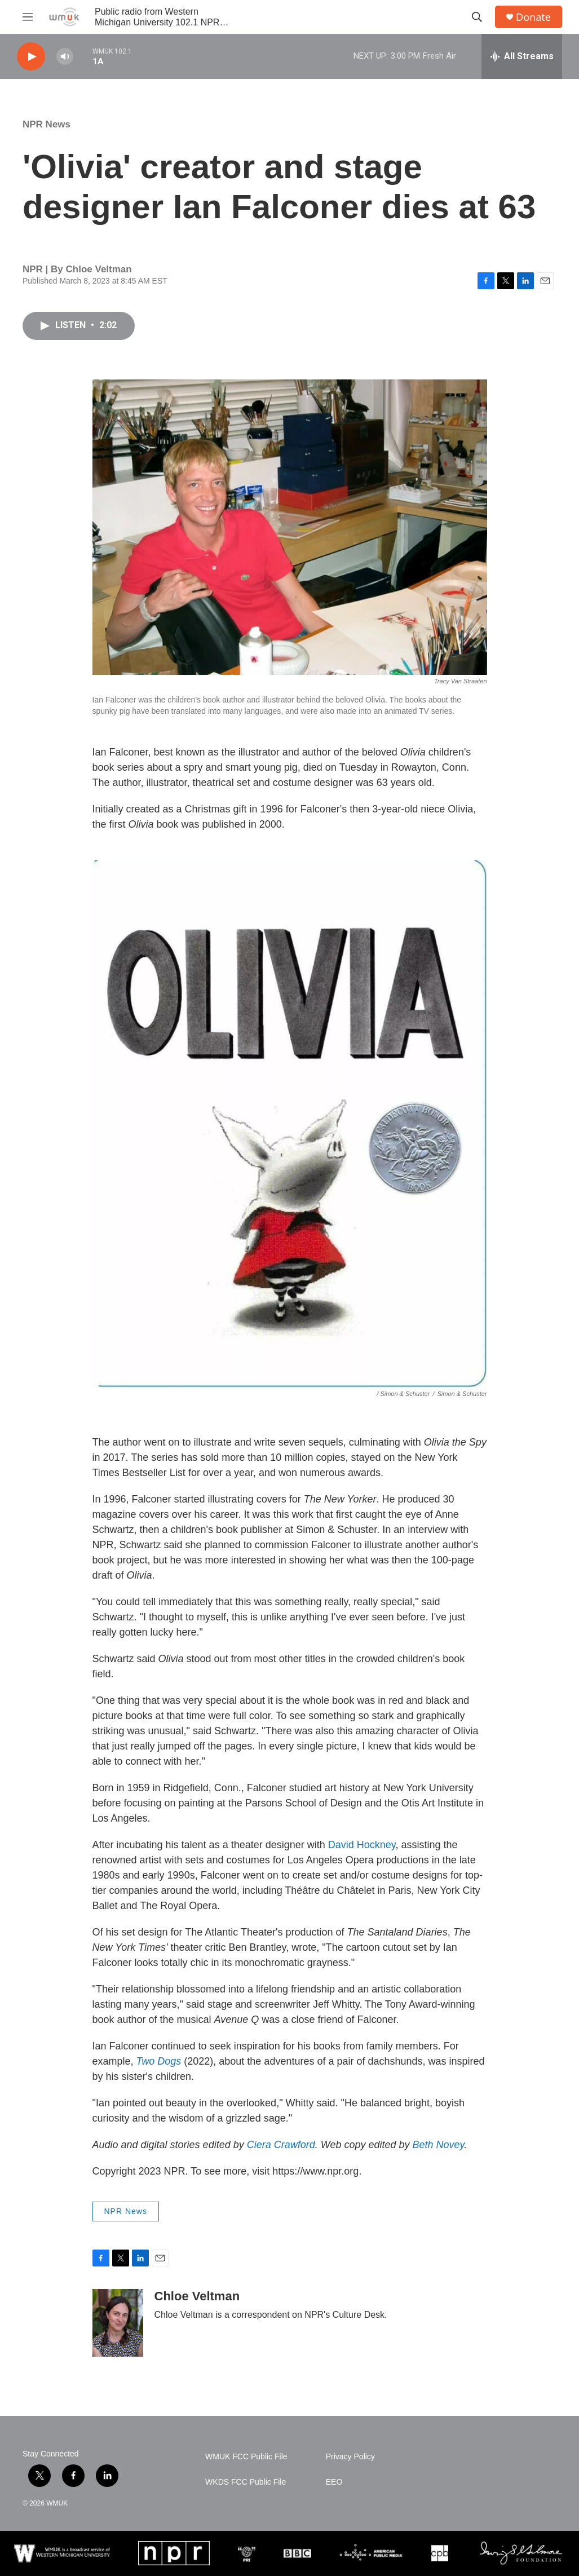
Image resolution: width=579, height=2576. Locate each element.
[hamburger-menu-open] (27, 17)
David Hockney (362, 1844)
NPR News (46, 124)
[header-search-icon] (477, 17)
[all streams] (521, 56)
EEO (334, 2482)
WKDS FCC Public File (245, 2482)
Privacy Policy (350, 2457)
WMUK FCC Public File (246, 2457)
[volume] (64, 56)
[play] (31, 56)
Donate (533, 17)
